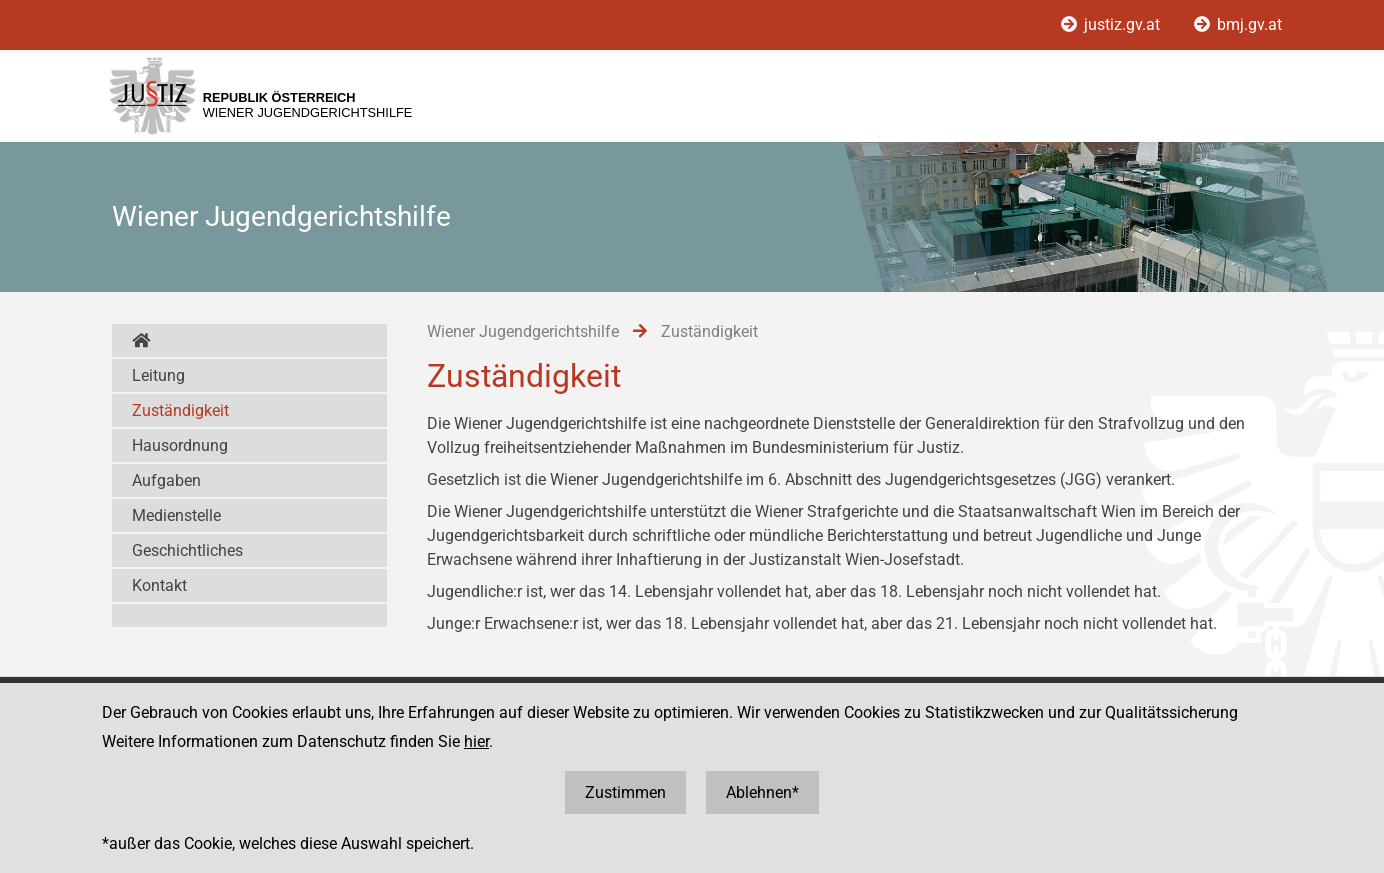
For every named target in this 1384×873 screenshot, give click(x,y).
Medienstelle (176, 515)
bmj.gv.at (1238, 24)
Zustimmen (625, 792)
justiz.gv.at (1112, 24)
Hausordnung (180, 445)
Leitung (158, 375)
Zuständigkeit (180, 410)
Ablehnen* (762, 792)
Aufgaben (166, 480)
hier (476, 741)
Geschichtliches (187, 550)
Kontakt (159, 585)
